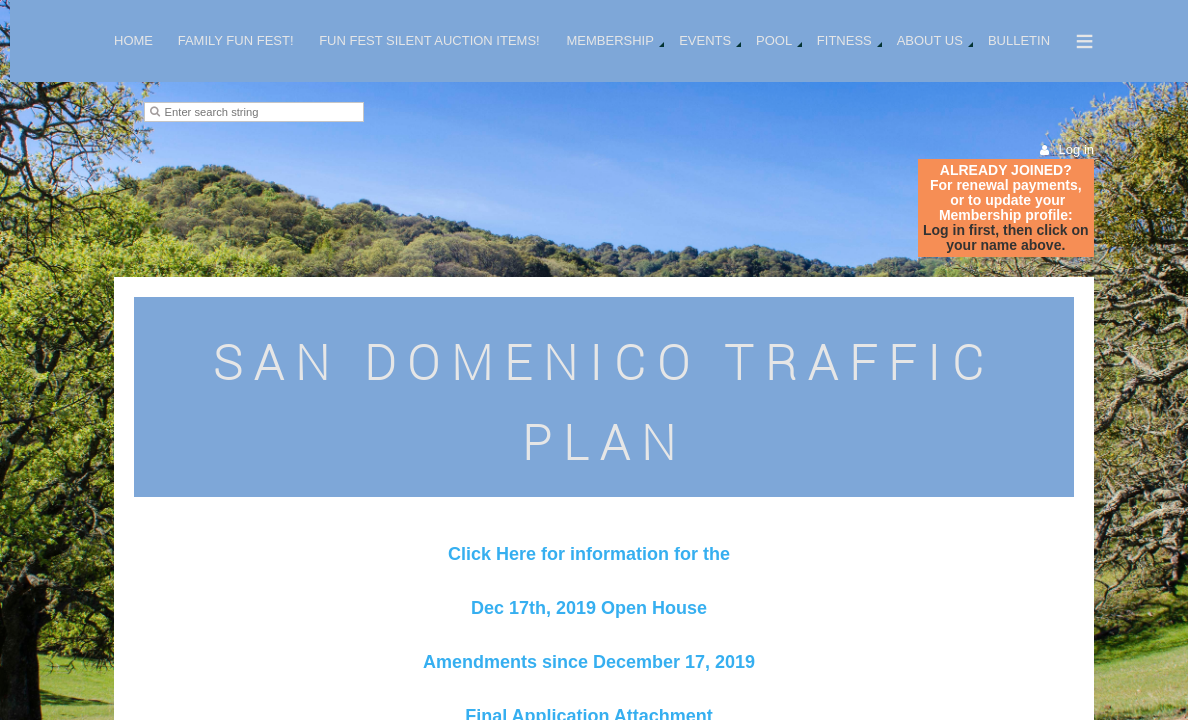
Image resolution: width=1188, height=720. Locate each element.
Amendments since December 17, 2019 (589, 662)
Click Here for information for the (589, 554)
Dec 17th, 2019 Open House (589, 608)
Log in (1076, 149)
